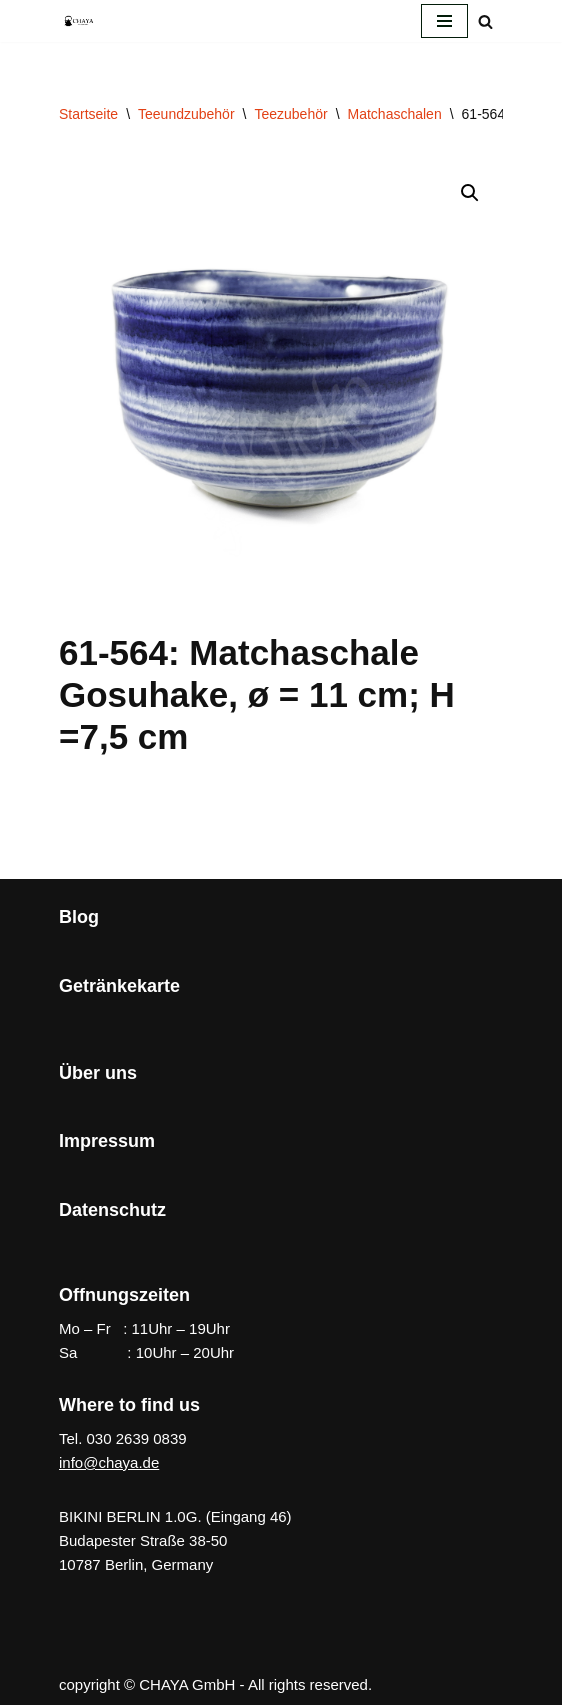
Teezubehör (290, 114)
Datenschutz (112, 1210)
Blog (79, 917)
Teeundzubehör (186, 114)
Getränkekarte (119, 986)
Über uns (98, 1073)
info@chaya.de (109, 1462)
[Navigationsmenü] (444, 21)
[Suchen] (485, 21)
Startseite (88, 114)
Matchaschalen (395, 114)
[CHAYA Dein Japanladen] (79, 20)
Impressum (107, 1141)
